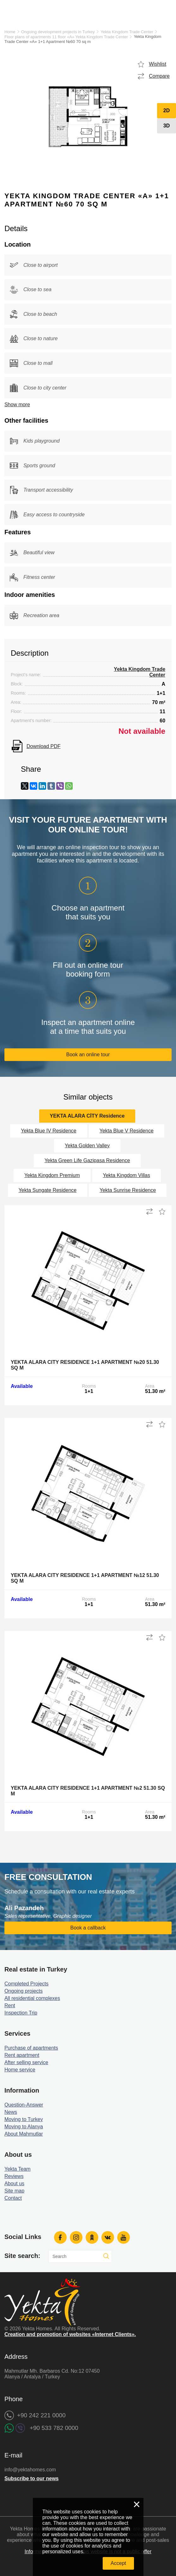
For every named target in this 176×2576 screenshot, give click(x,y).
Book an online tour (88, 1054)
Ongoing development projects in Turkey (58, 31)
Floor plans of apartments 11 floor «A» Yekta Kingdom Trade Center (66, 36)
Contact (13, 2198)
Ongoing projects (23, 1991)
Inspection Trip (20, 2012)
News (10, 2112)
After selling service (26, 2062)
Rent (9, 2005)
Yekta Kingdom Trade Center (126, 31)
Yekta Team (17, 2169)
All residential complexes (32, 1998)
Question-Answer (23, 2104)
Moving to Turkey (23, 2119)
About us (14, 2183)
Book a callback (88, 1927)
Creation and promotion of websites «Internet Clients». (70, 2334)
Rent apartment (21, 2055)
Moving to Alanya (23, 2126)
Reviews (13, 2176)
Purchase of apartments (31, 2048)
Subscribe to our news (31, 2478)
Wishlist (157, 64)
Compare (159, 76)
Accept (118, 2563)
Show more (17, 404)
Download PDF (44, 746)
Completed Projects (26, 1983)
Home (9, 31)
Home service (19, 2069)
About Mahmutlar (23, 2134)
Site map (14, 2190)
